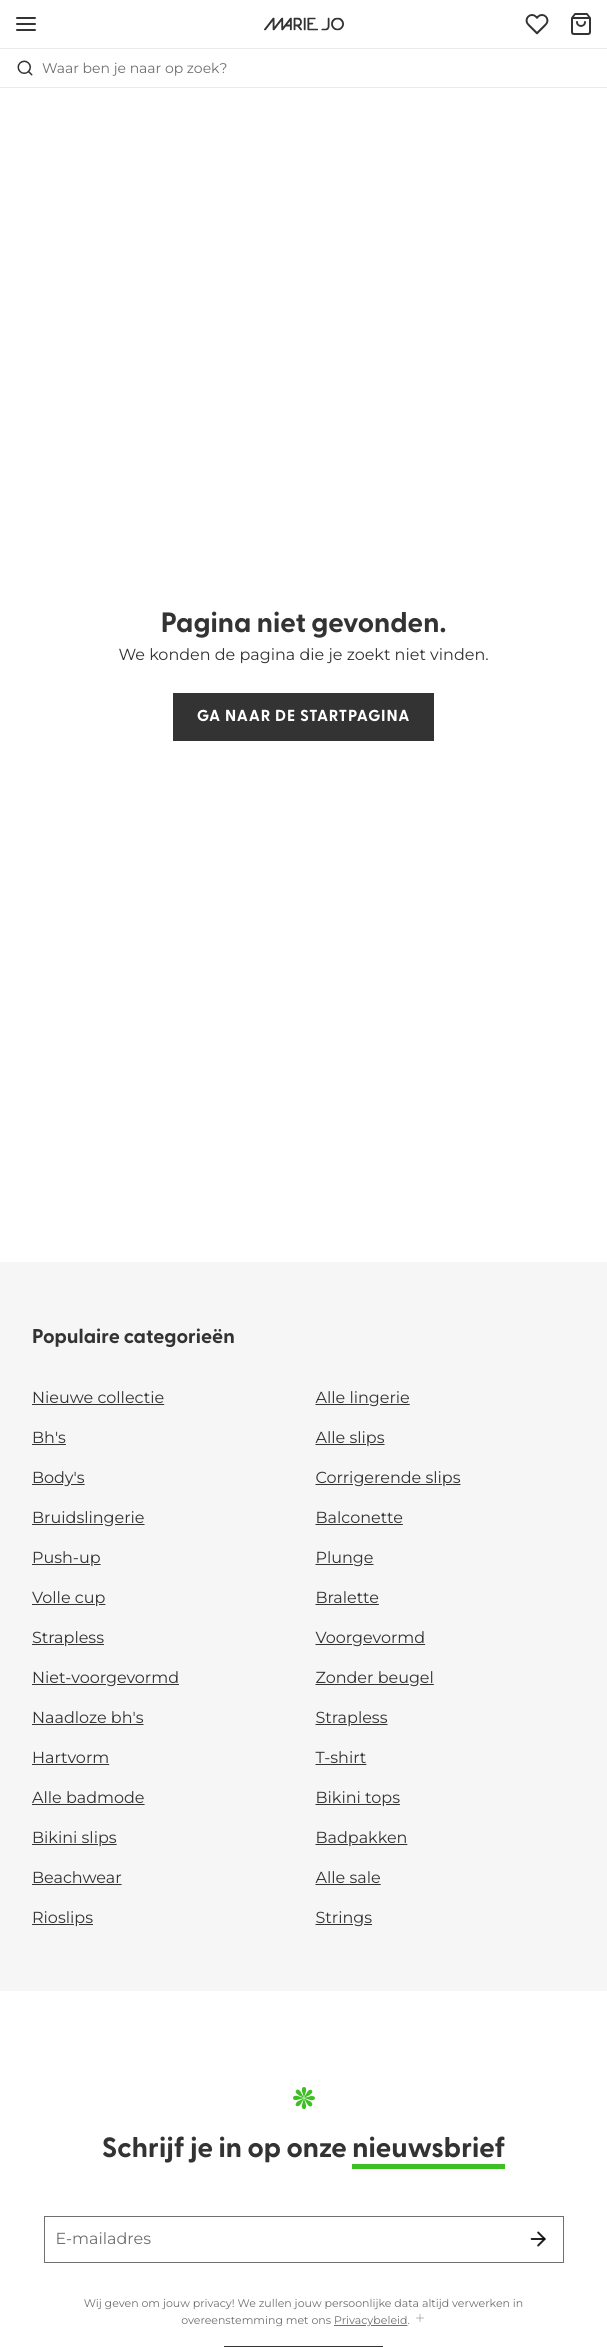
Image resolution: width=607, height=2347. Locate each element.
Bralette (347, 1598)
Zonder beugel (375, 1678)
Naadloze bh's (88, 1718)
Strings (344, 1918)
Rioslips (62, 1918)
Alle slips (350, 1438)
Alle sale (348, 1878)
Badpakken (362, 1838)
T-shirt (341, 1758)
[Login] (537, 24)
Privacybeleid (370, 2320)
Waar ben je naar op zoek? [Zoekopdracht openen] (121, 68)
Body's (58, 1478)
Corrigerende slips (388, 1478)
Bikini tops (358, 1798)
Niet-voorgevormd (105, 1678)
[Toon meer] (420, 2319)
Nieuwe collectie (98, 1398)
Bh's (49, 1438)
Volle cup (68, 1598)
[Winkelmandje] (581, 24)
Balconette (359, 1518)
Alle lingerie (363, 1398)
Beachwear (77, 1878)
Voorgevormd (371, 1638)
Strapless (68, 1638)
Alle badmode (88, 1798)
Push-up (66, 1558)
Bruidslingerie (88, 1518)
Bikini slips (74, 1838)
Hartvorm (70, 1758)
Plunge (345, 1558)
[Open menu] (26, 24)
